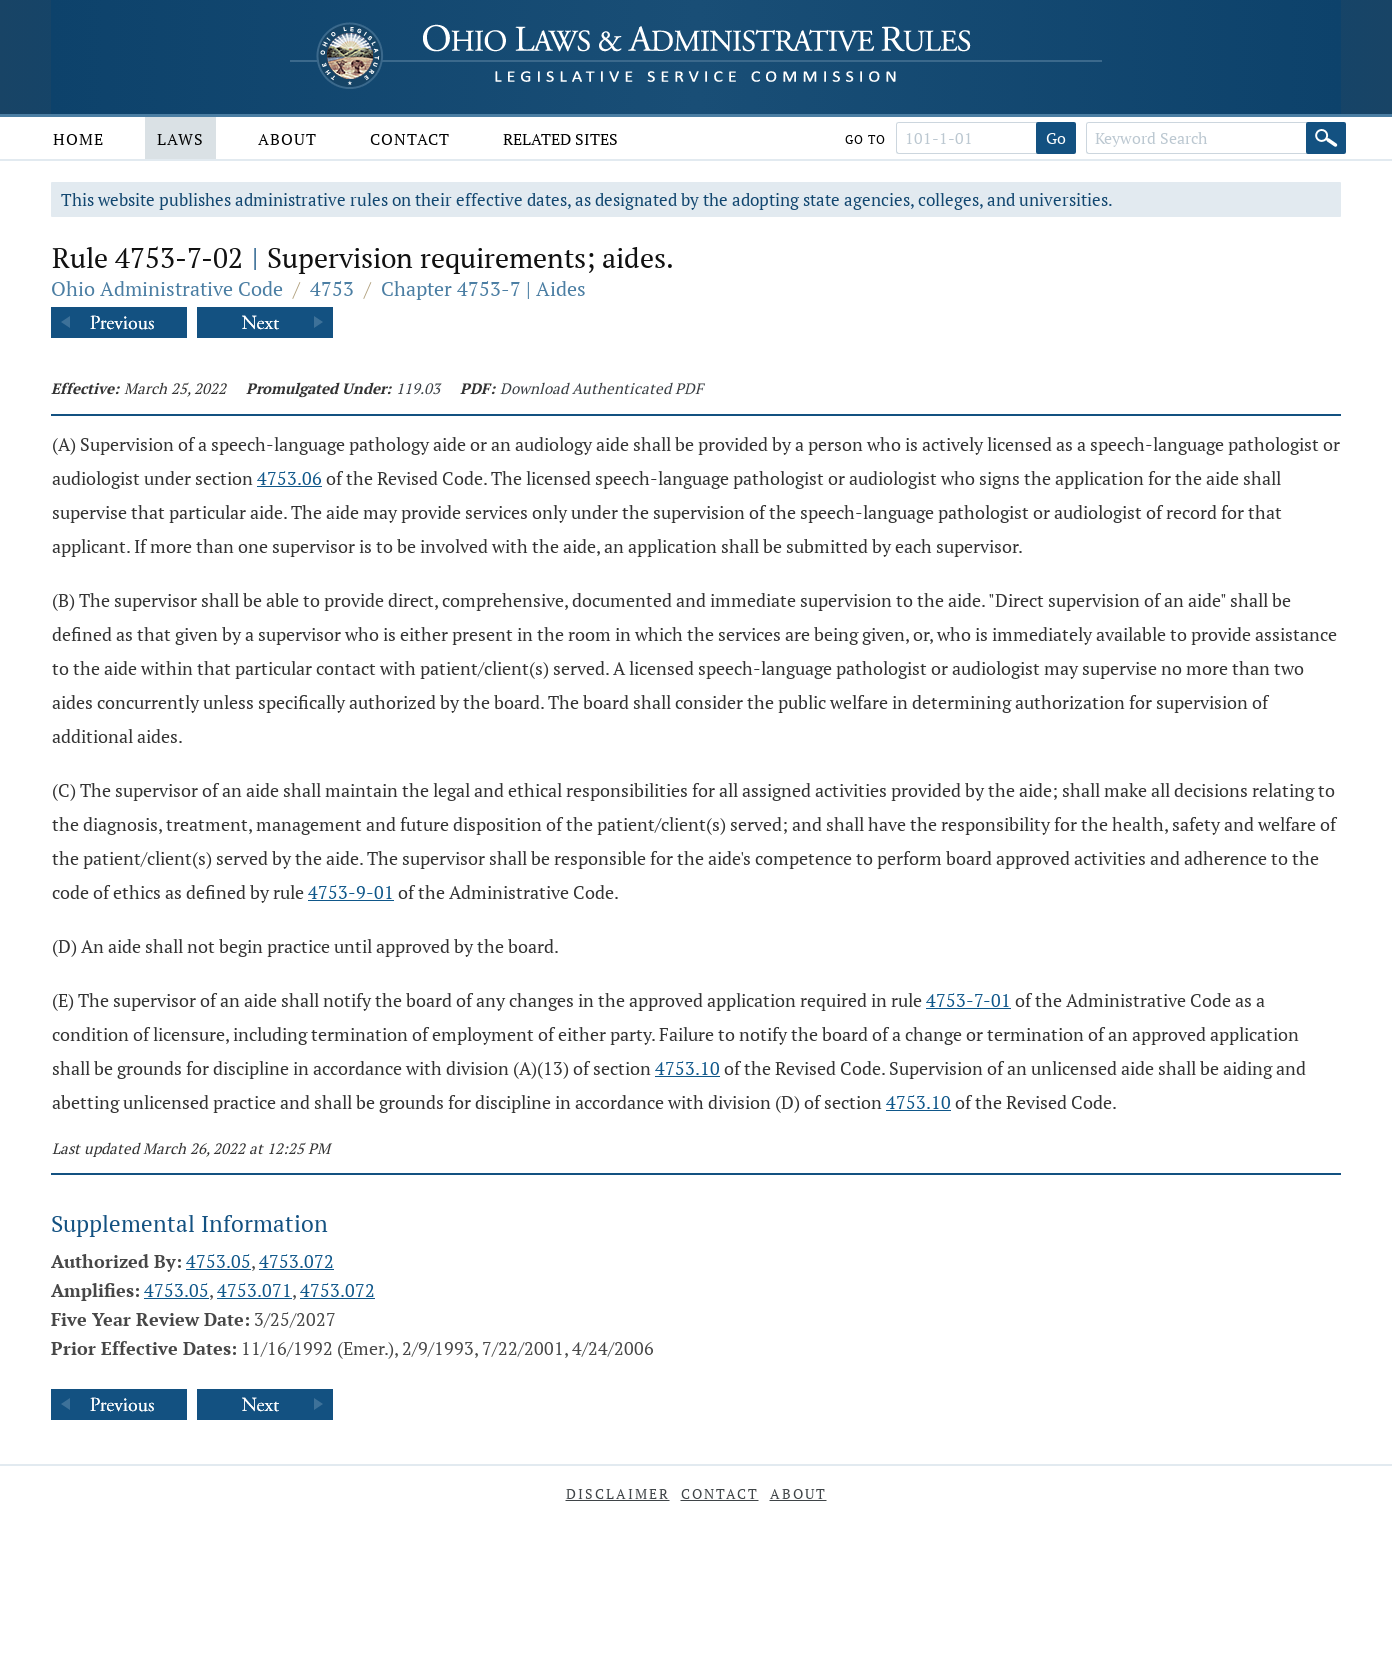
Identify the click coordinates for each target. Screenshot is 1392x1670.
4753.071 (254, 1290)
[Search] (1326, 138)
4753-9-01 (351, 892)
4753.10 (687, 1068)
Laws (180, 139)
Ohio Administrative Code (167, 288)
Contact (410, 139)
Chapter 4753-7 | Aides (483, 288)
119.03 (418, 388)
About (287, 139)
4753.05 (218, 1261)
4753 (332, 288)
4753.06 (289, 478)
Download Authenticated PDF (601, 388)
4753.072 (296, 1261)
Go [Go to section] (1056, 138)
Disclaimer (618, 1493)
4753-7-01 (968, 1000)
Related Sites (560, 139)
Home (78, 139)
